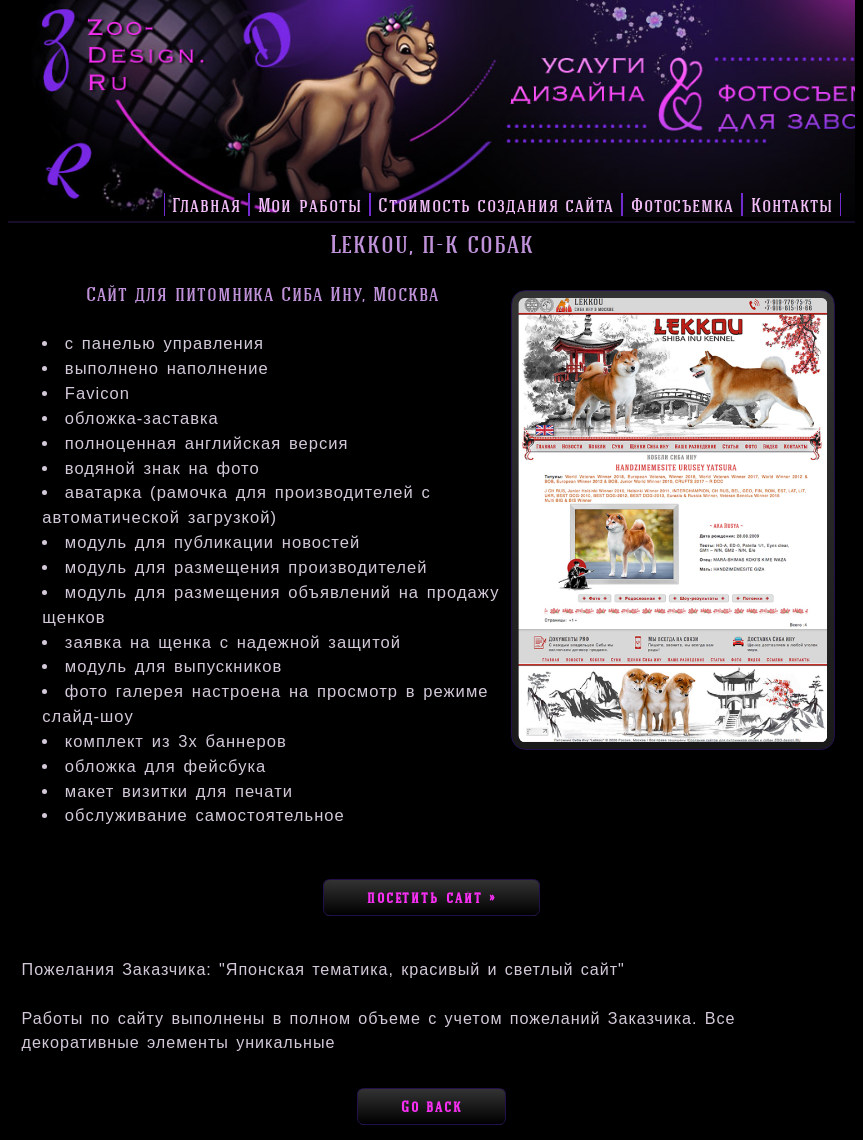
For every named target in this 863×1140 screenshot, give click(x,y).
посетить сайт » (431, 898)
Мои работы (310, 204)
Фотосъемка (682, 204)
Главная (206, 204)
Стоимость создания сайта (496, 204)
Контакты (792, 204)
